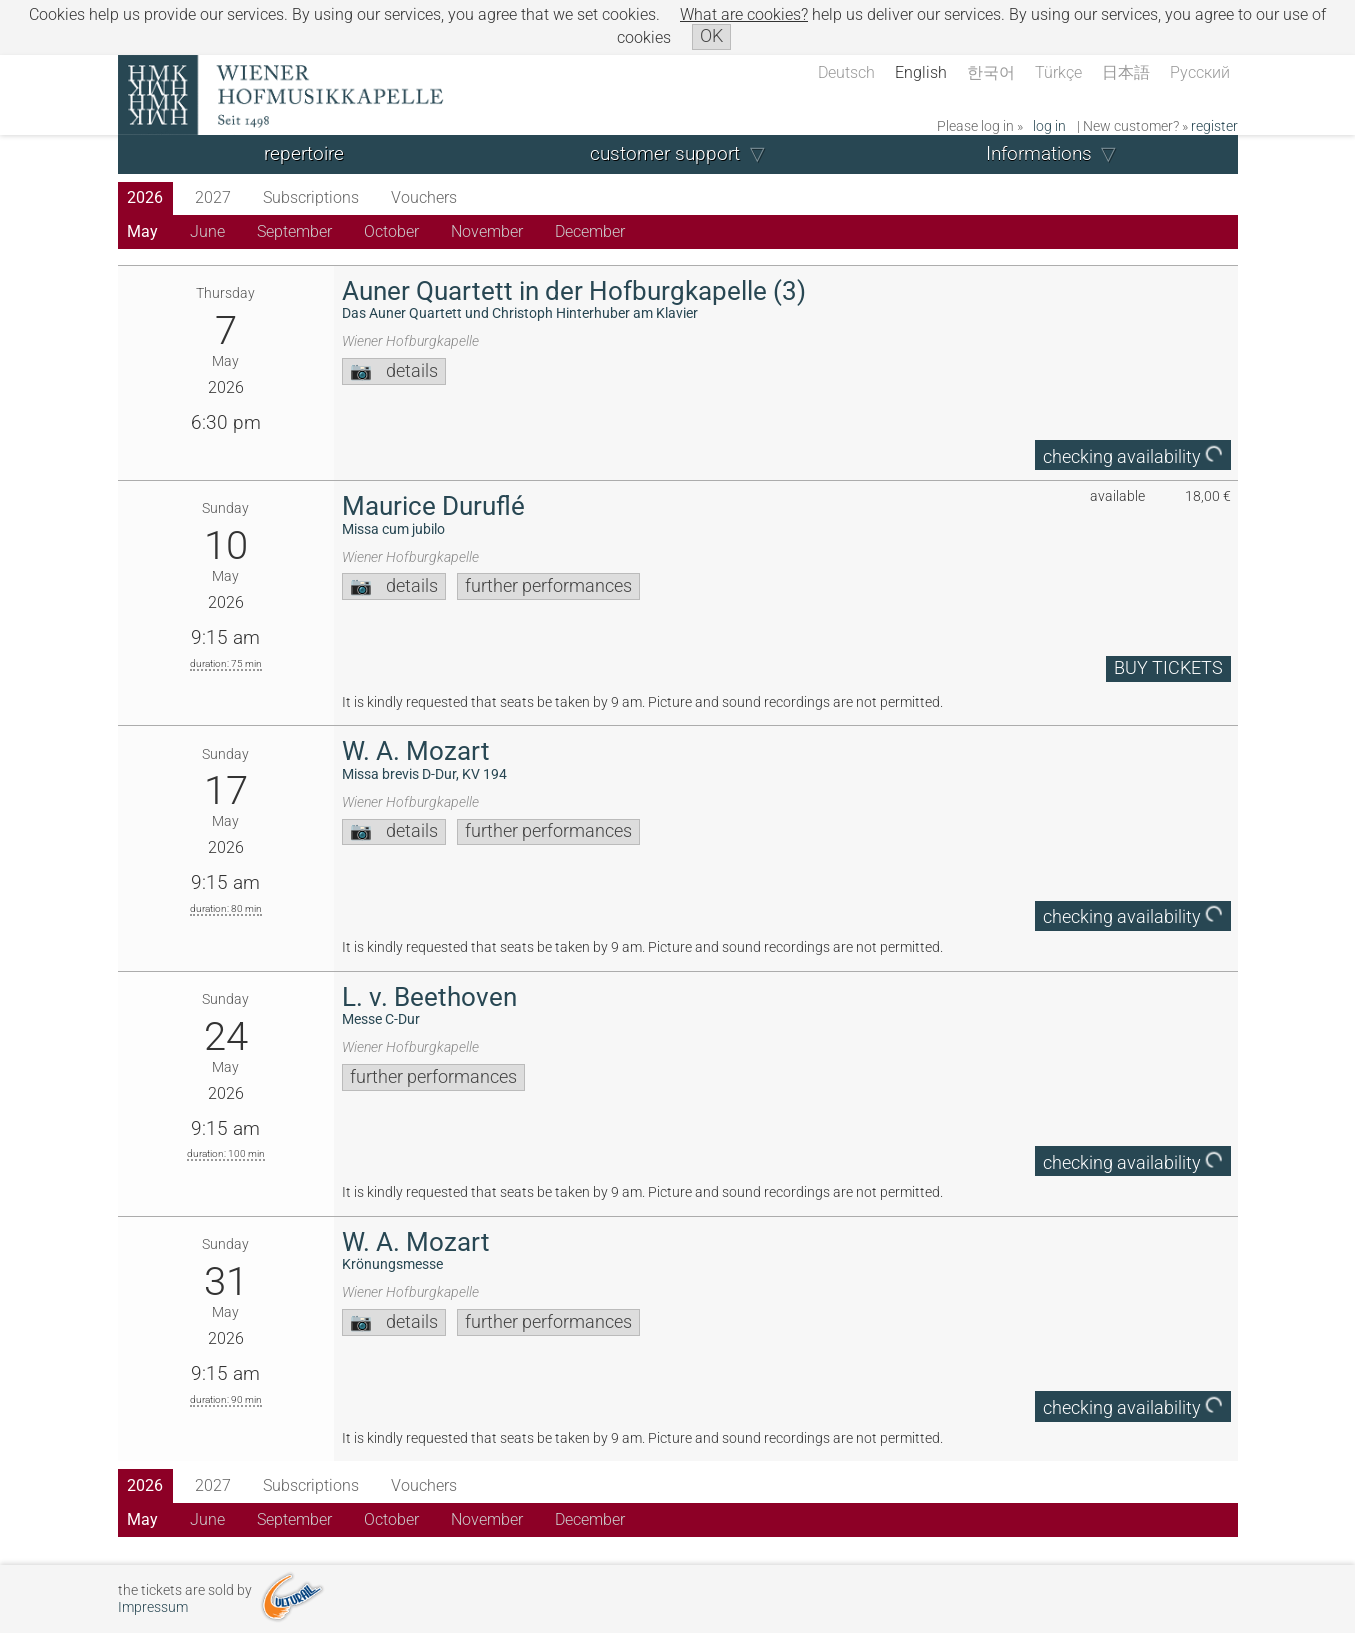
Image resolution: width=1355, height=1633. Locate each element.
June (207, 231)
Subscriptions (311, 197)
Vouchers (424, 197)
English (921, 72)
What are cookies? (744, 14)
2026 (145, 197)
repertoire (304, 153)
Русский (1200, 72)
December (590, 231)
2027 (213, 197)
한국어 (991, 72)
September (294, 231)
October (391, 231)
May (142, 231)
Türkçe (1058, 72)
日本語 (1126, 72)
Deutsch (846, 72)
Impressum (153, 1607)
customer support (665, 153)
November (487, 231)
